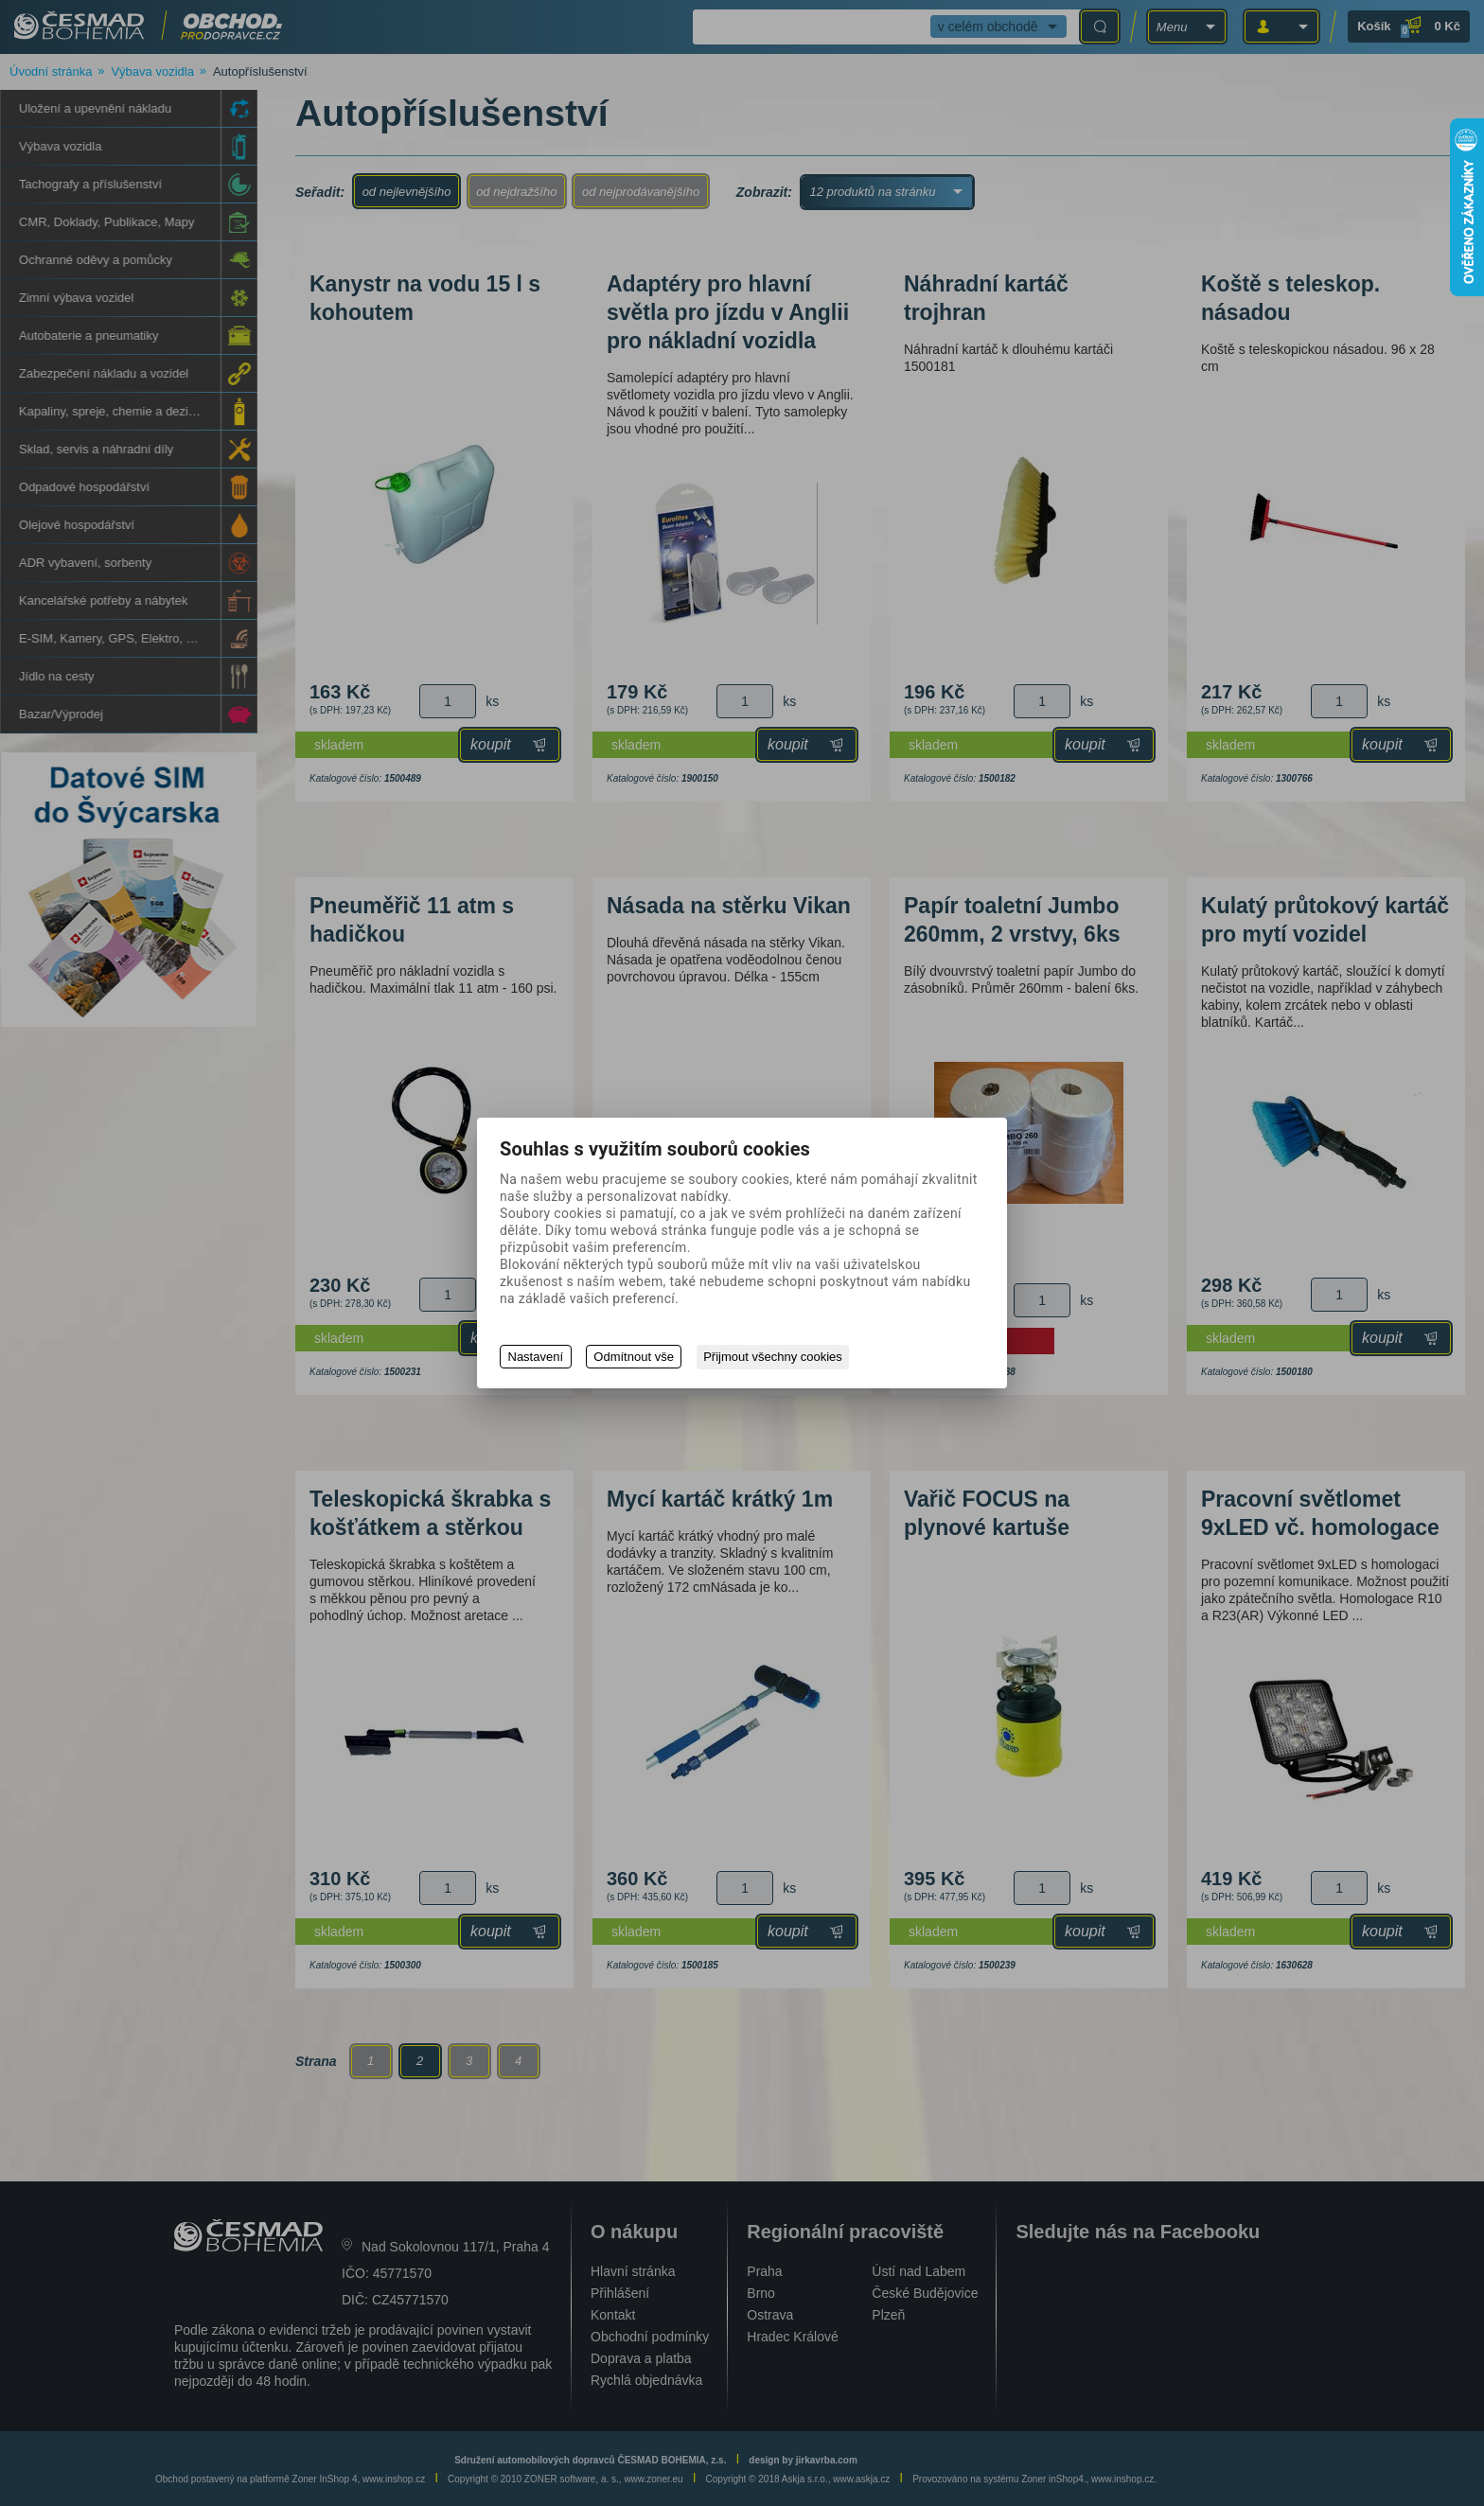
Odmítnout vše (634, 1357)
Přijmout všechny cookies (774, 1357)
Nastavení (536, 1357)
